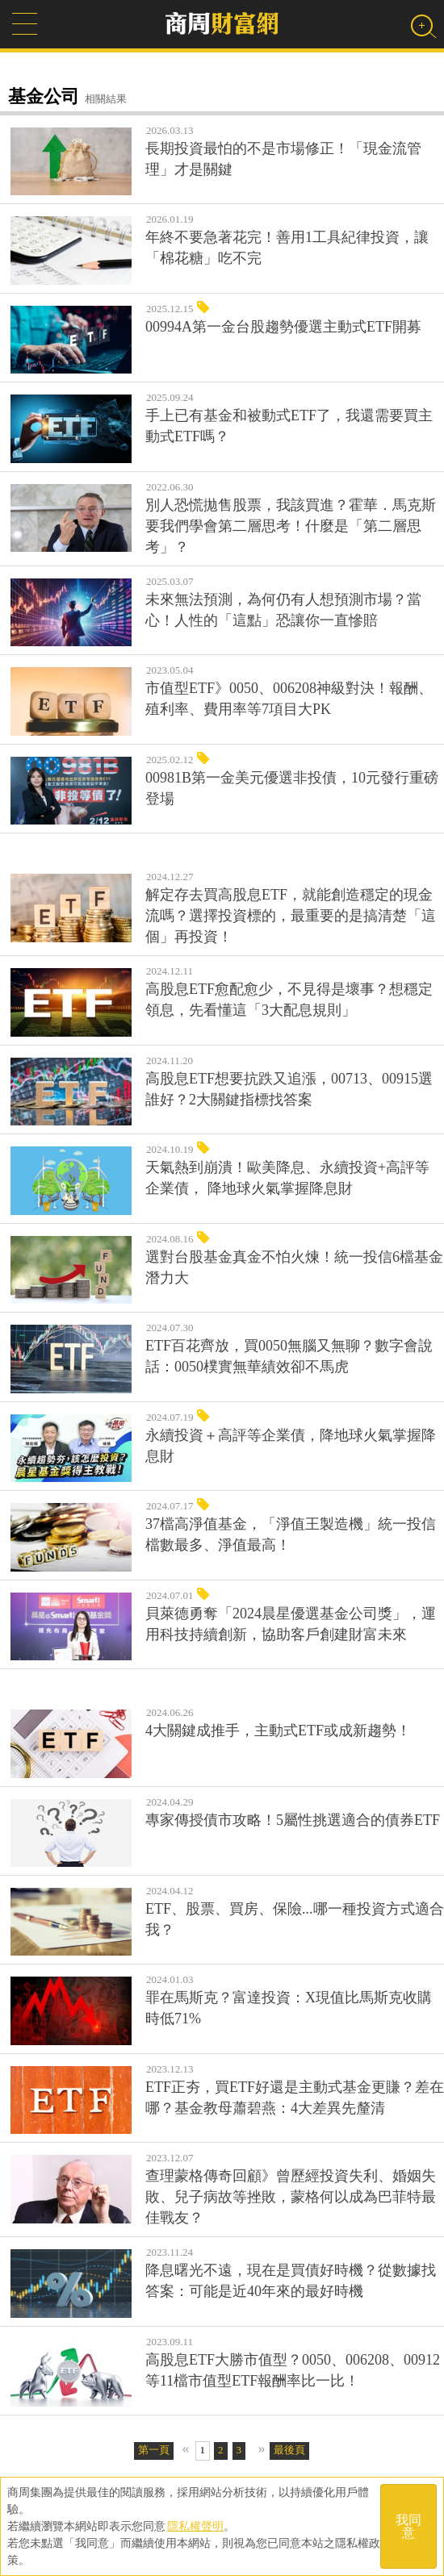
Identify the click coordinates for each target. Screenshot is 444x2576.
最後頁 (289, 2450)
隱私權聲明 (195, 2526)
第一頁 (154, 2450)
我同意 (408, 2526)
